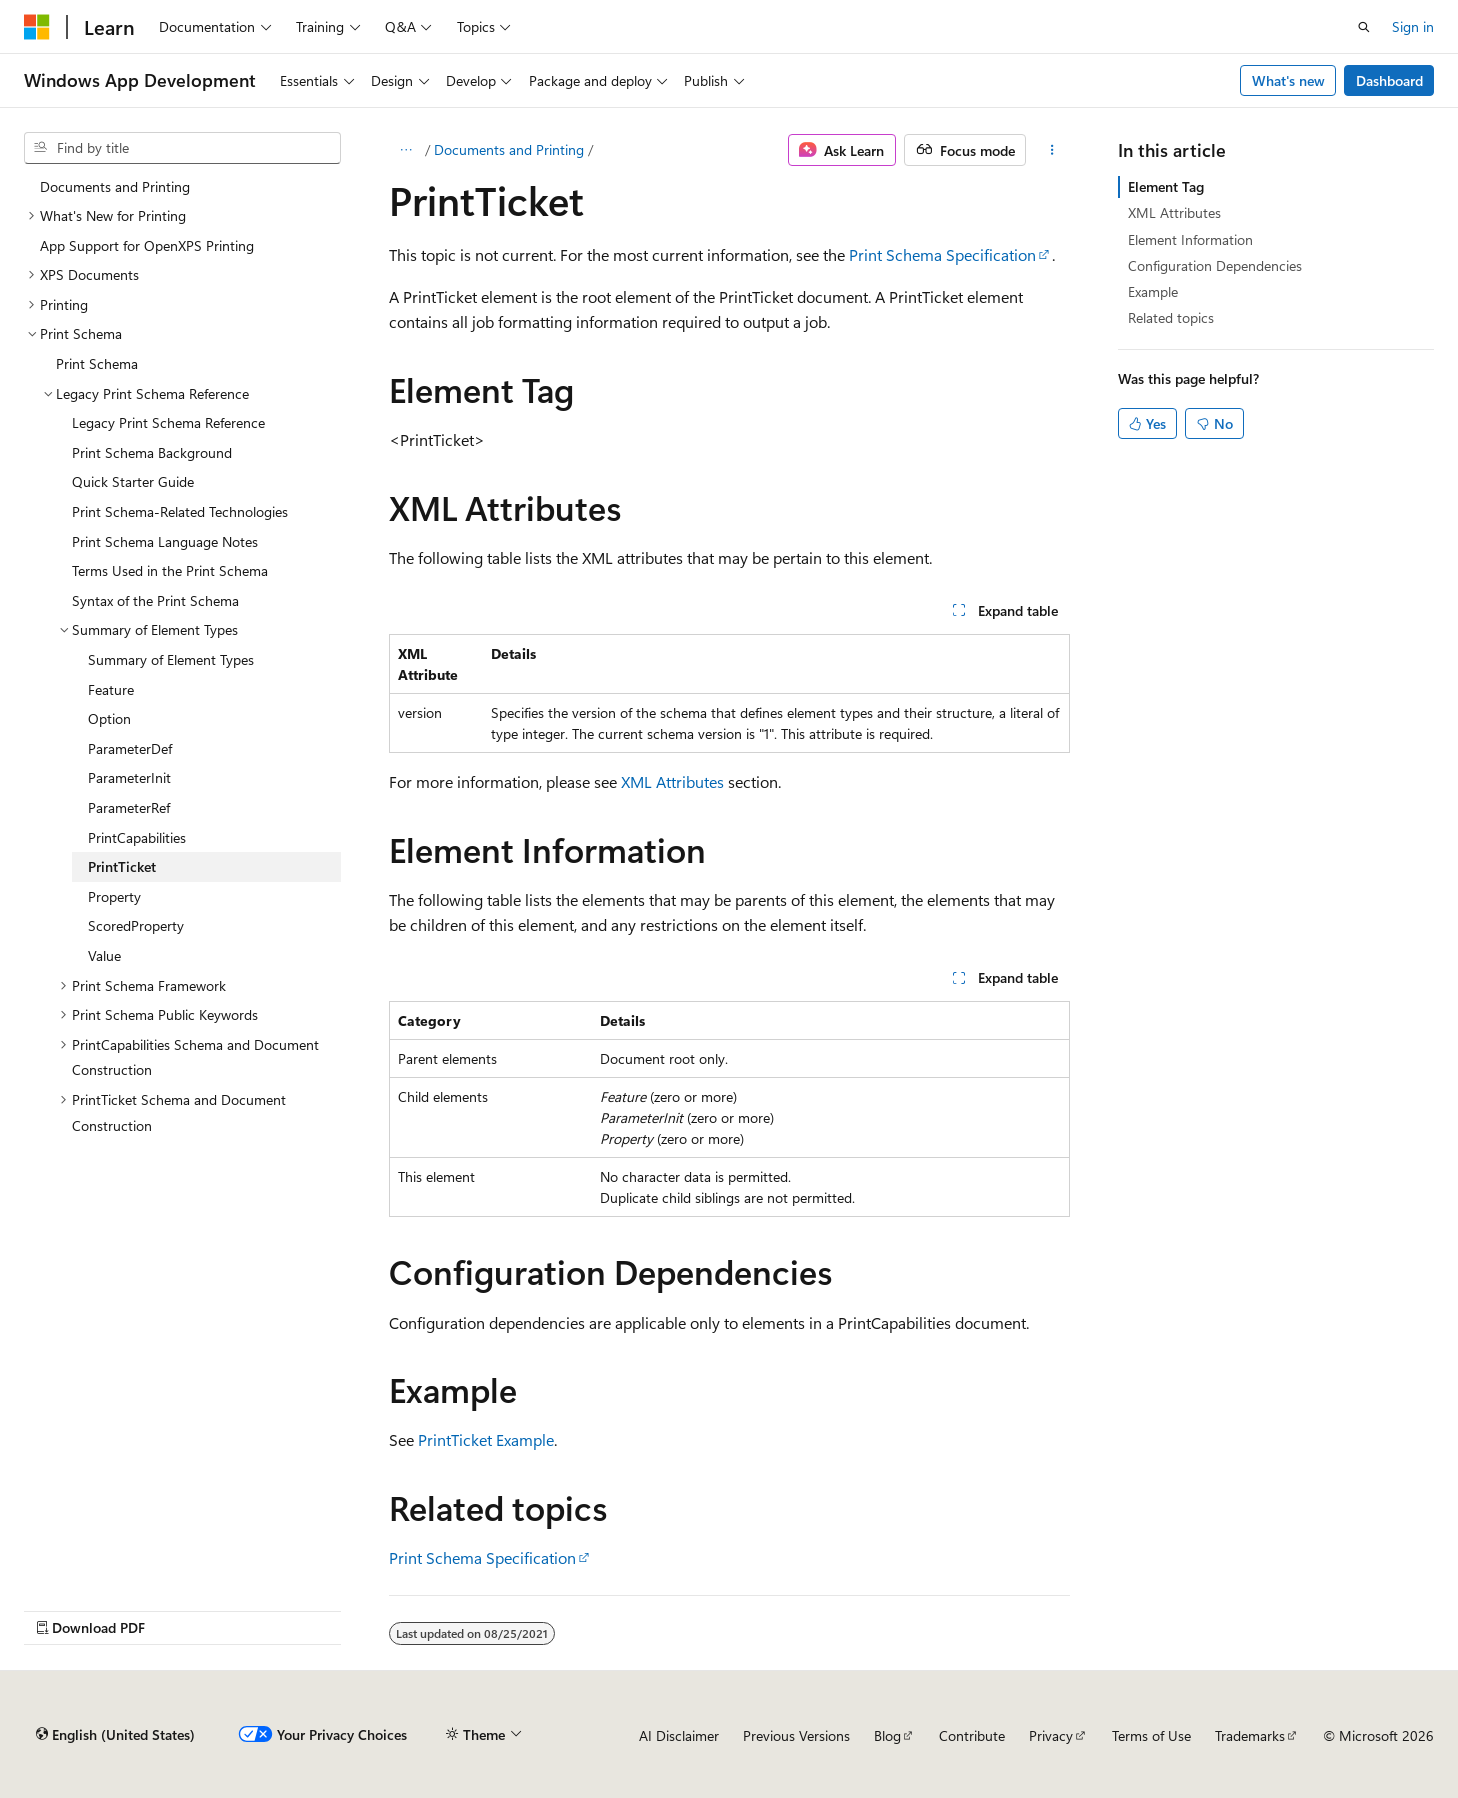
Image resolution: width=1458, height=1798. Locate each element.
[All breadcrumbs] (406, 150)
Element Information (1190, 239)
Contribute (972, 1735)
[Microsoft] (37, 27)
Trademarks (1250, 1735)
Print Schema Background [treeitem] (152, 452)
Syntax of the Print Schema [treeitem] (155, 600)
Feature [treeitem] (111, 689)
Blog (887, 1735)
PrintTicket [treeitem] (122, 866)
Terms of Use (1151, 1735)
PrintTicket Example (486, 1439)
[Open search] (1364, 27)
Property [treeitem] (114, 896)
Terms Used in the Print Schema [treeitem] (170, 570)
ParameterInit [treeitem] (129, 777)
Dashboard (1389, 80)
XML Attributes (672, 781)
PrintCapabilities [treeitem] (137, 837)
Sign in (1413, 26)
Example (1153, 291)
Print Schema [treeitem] (97, 363)
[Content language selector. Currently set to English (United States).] (115, 1735)
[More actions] (1051, 150)
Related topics (1171, 317)
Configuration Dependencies (1215, 265)
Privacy (1051, 1735)
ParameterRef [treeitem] (129, 807)
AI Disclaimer (679, 1735)
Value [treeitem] (104, 955)
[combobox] (182, 148)
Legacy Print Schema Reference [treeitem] (168, 422)
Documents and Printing (509, 149)
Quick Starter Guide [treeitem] (133, 481)
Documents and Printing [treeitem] (115, 186)
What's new (1288, 80)
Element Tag (1166, 186)
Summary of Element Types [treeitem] (171, 659)
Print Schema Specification (942, 254)
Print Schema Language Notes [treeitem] (165, 541)
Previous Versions (796, 1735)
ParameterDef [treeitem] (130, 748)
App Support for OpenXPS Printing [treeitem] (147, 245)
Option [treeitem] (109, 718)
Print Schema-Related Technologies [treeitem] (180, 511)
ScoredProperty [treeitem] (136, 925)
